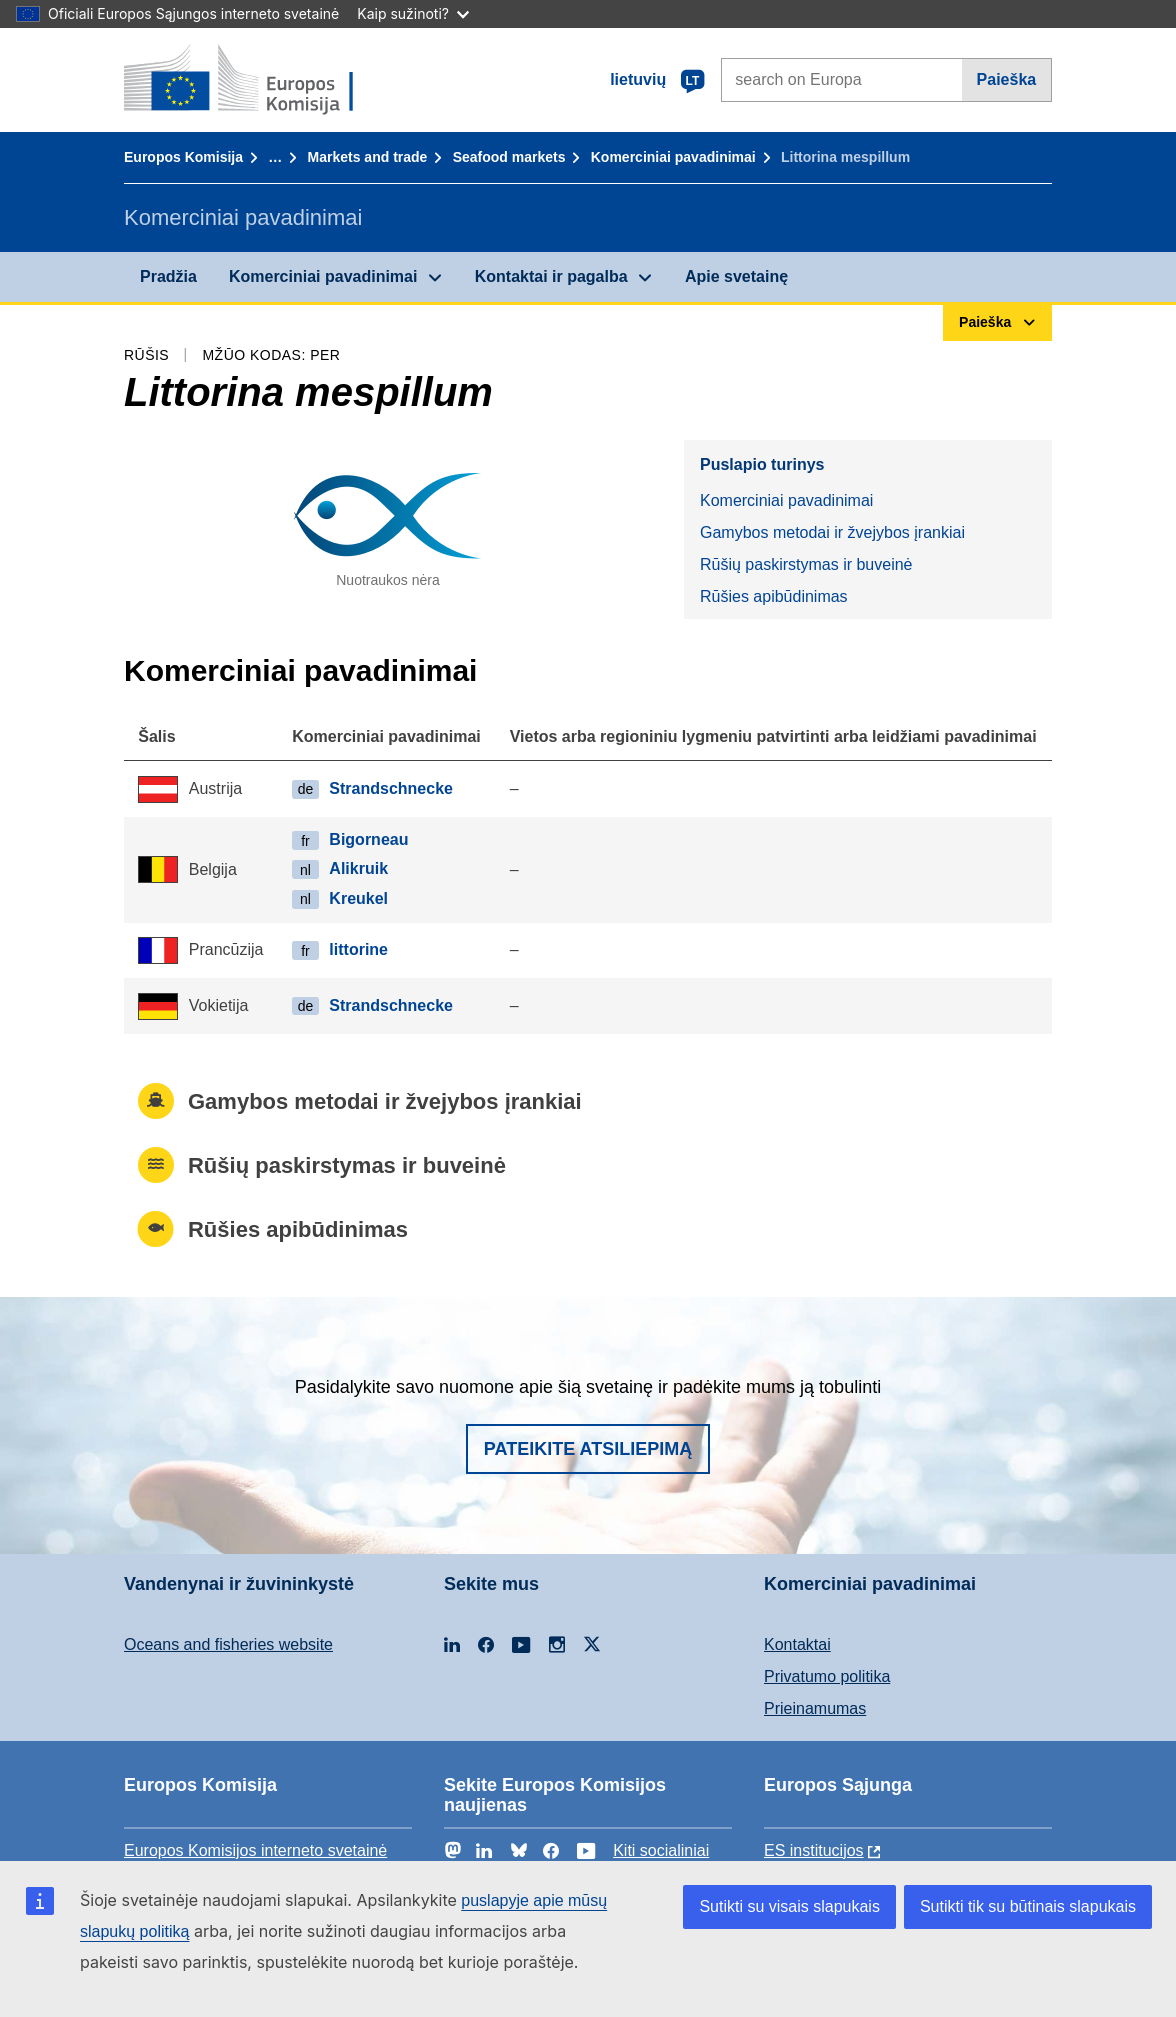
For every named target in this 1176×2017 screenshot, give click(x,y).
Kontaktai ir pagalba (551, 276)
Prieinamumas (815, 1708)
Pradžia (168, 276)
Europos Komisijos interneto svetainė (255, 1850)
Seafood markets (509, 157)
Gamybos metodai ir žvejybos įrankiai (832, 532)
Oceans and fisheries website (228, 1644)
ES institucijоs (814, 1850)
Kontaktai (797, 1644)
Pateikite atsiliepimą (588, 1449)
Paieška (1007, 79)
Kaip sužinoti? (413, 13)
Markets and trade (368, 157)
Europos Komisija (183, 157)
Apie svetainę (736, 276)
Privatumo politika (827, 1676)
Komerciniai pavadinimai (673, 157)
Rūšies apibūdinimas (774, 596)
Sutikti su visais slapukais (789, 1906)
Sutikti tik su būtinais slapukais (1028, 1906)
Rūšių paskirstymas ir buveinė (806, 564)
